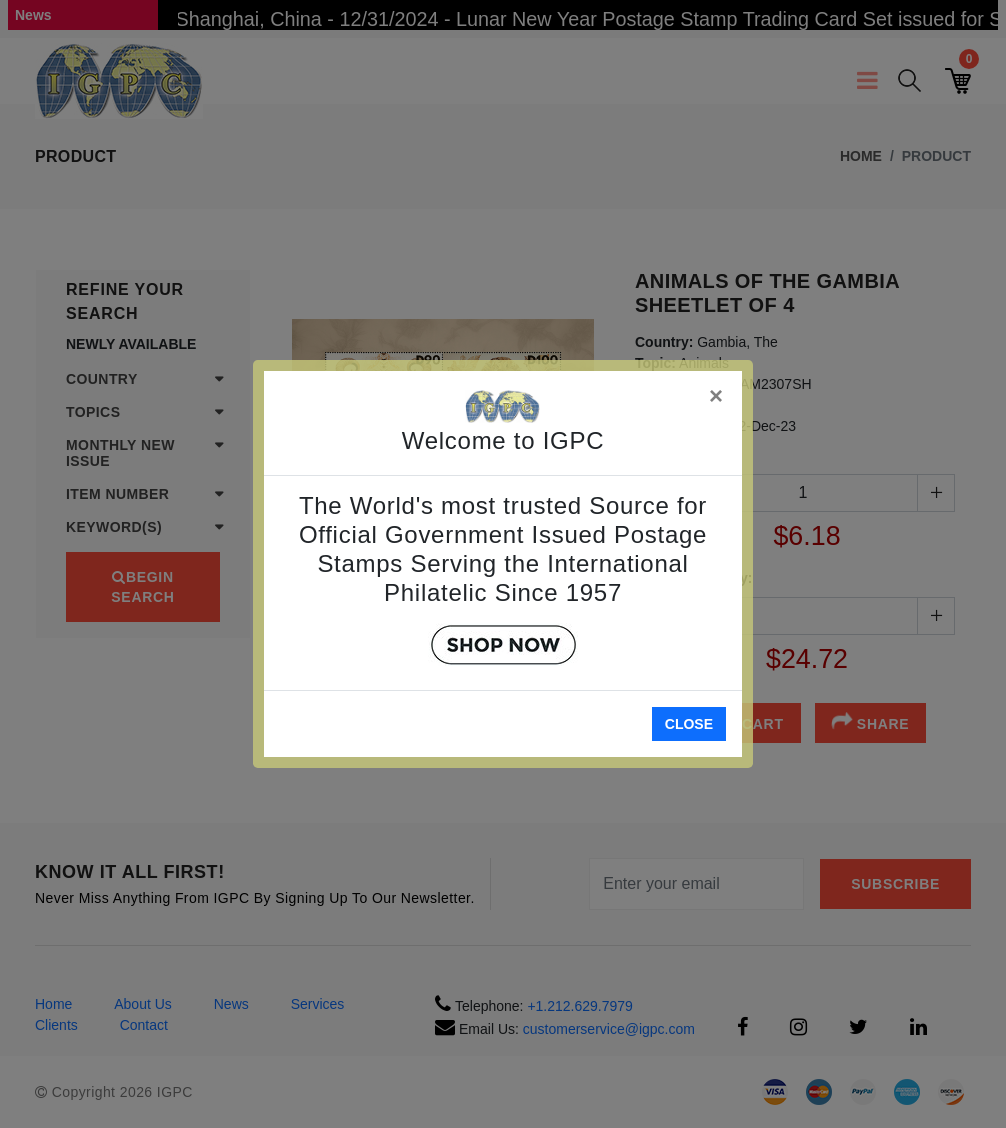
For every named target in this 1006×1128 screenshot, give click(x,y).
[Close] (717, 392)
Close (689, 724)
